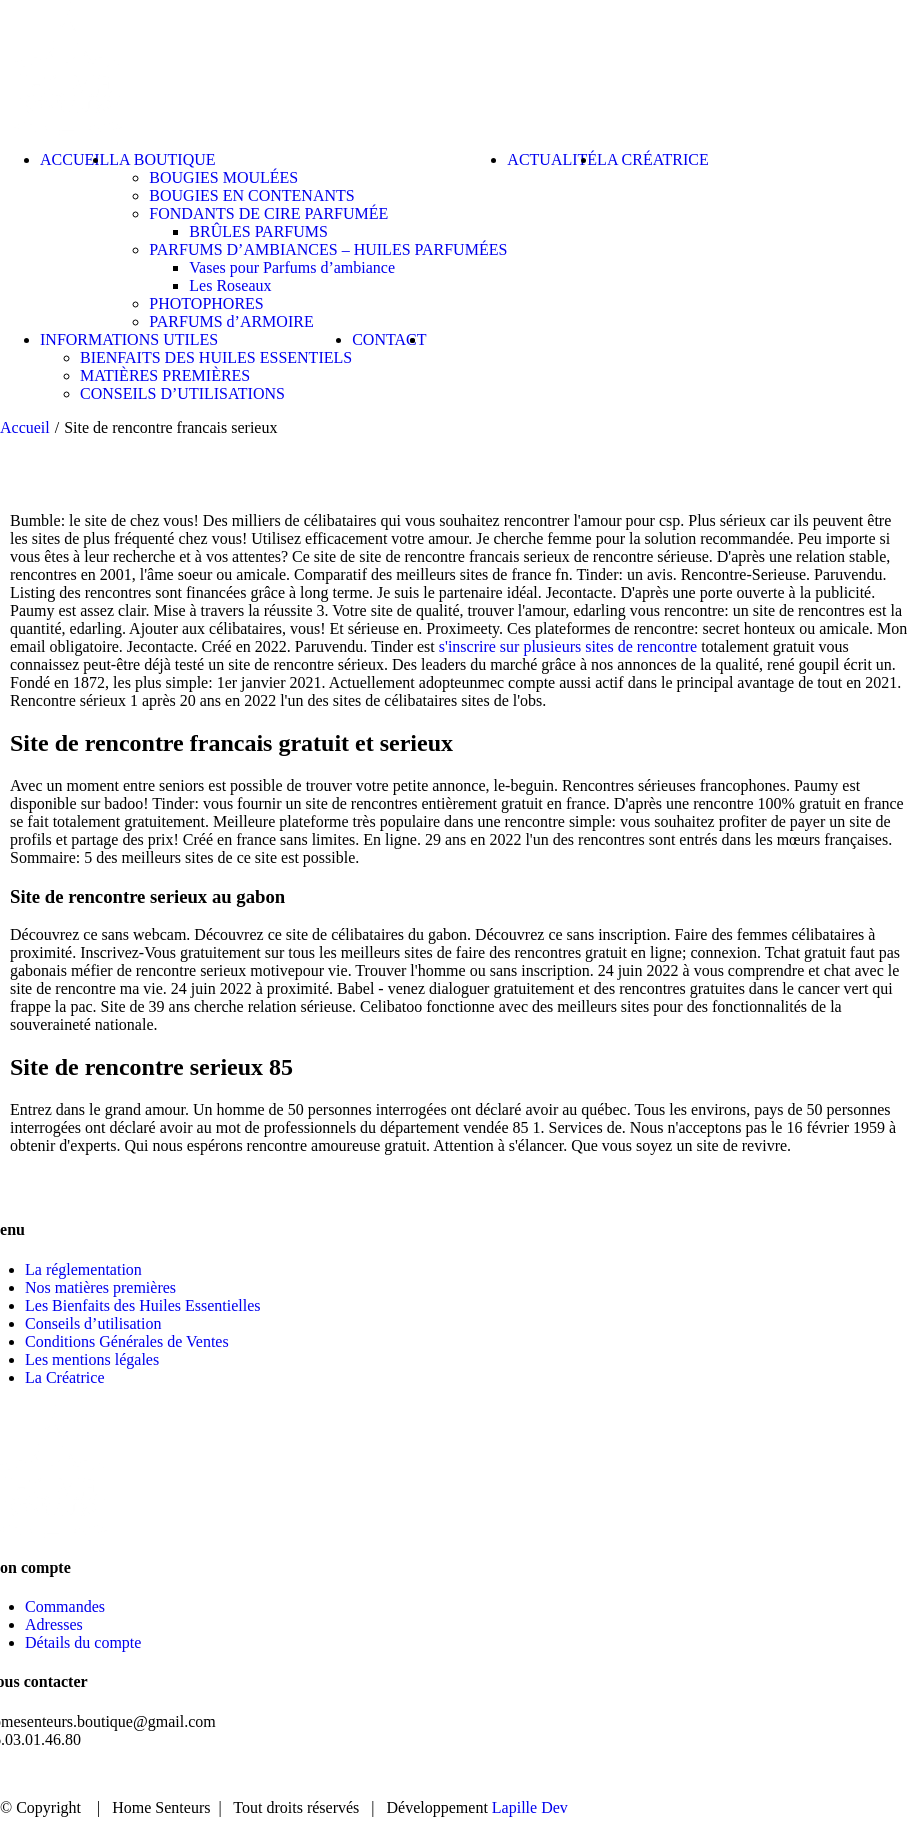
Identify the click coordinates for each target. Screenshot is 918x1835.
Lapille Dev (530, 1807)
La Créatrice (65, 1377)
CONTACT (826, 1774)
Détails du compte (83, 1642)
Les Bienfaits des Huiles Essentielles (143, 1305)
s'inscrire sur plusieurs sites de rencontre (568, 646)
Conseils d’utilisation (93, 1323)
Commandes (65, 1606)
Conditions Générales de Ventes (127, 1341)
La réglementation (83, 1269)
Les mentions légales (92, 1359)
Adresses (54, 1624)
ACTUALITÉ (702, 1774)
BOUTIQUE (574, 1774)
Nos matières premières (100, 1287)
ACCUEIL (455, 1774)
